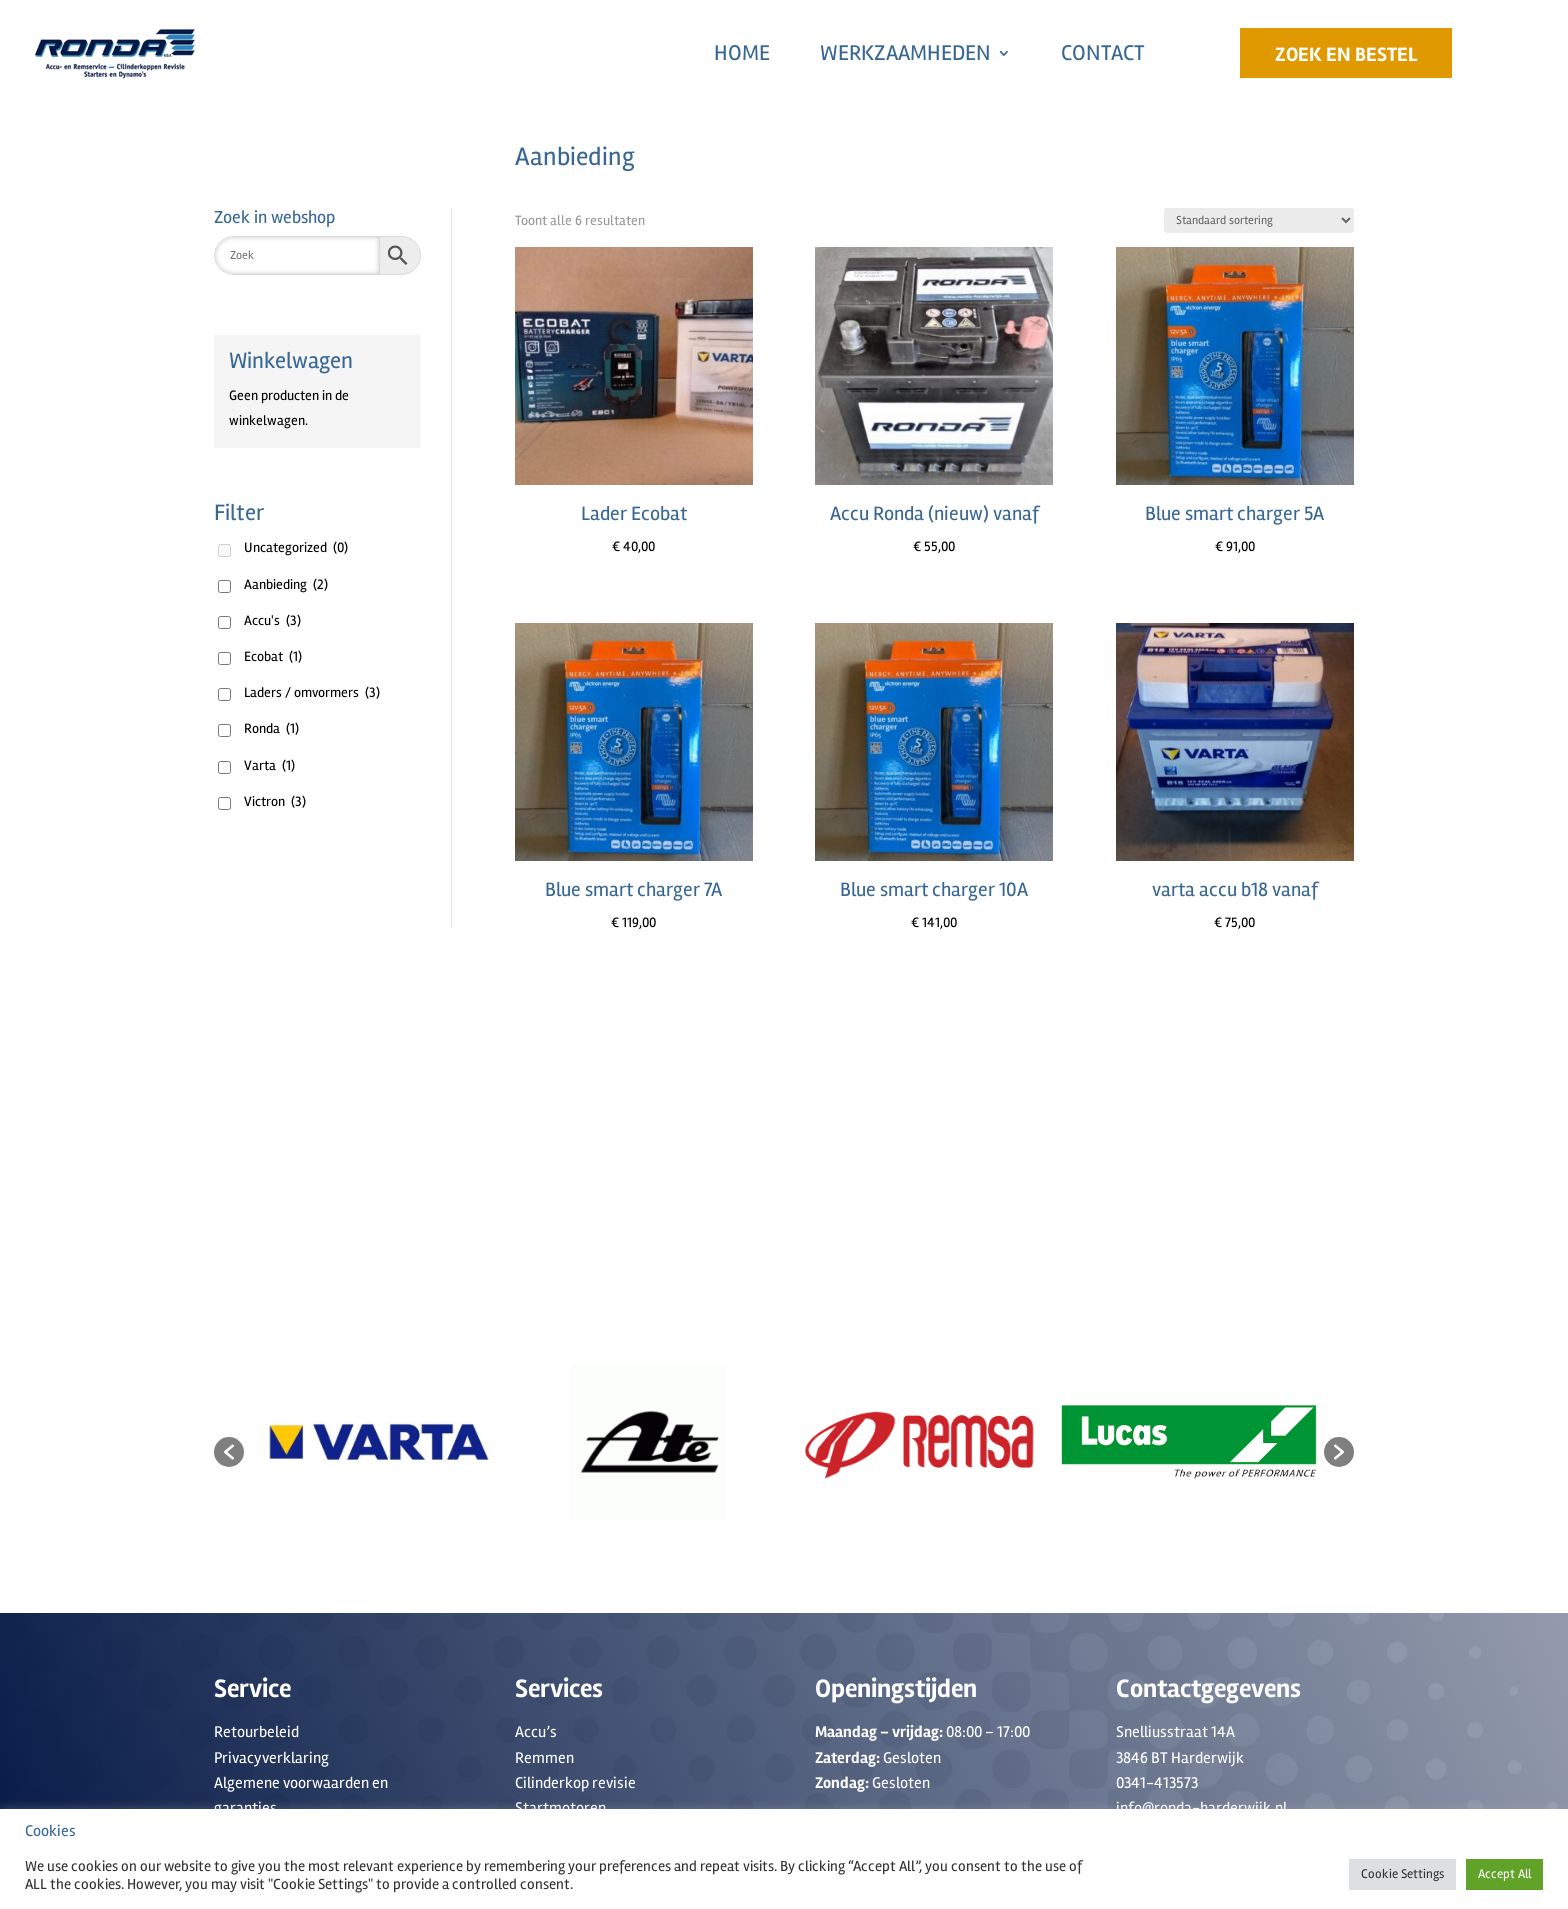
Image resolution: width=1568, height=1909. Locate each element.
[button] (229, 1452)
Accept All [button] (1504, 1874)
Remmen (544, 1758)
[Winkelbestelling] (1259, 220)
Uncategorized (296, 547)
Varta (269, 765)
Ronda (271, 728)
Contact (1103, 53)
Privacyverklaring (271, 1758)
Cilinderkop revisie (575, 1783)
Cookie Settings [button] (1402, 1874)
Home (742, 53)
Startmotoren (560, 1808)
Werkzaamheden (905, 53)
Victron (275, 801)
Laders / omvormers (312, 692)
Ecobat (273, 656)
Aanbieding (286, 584)
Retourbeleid (256, 1732)
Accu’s (536, 1732)
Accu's (272, 620)
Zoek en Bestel (1346, 54)
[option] (379, 1442)
